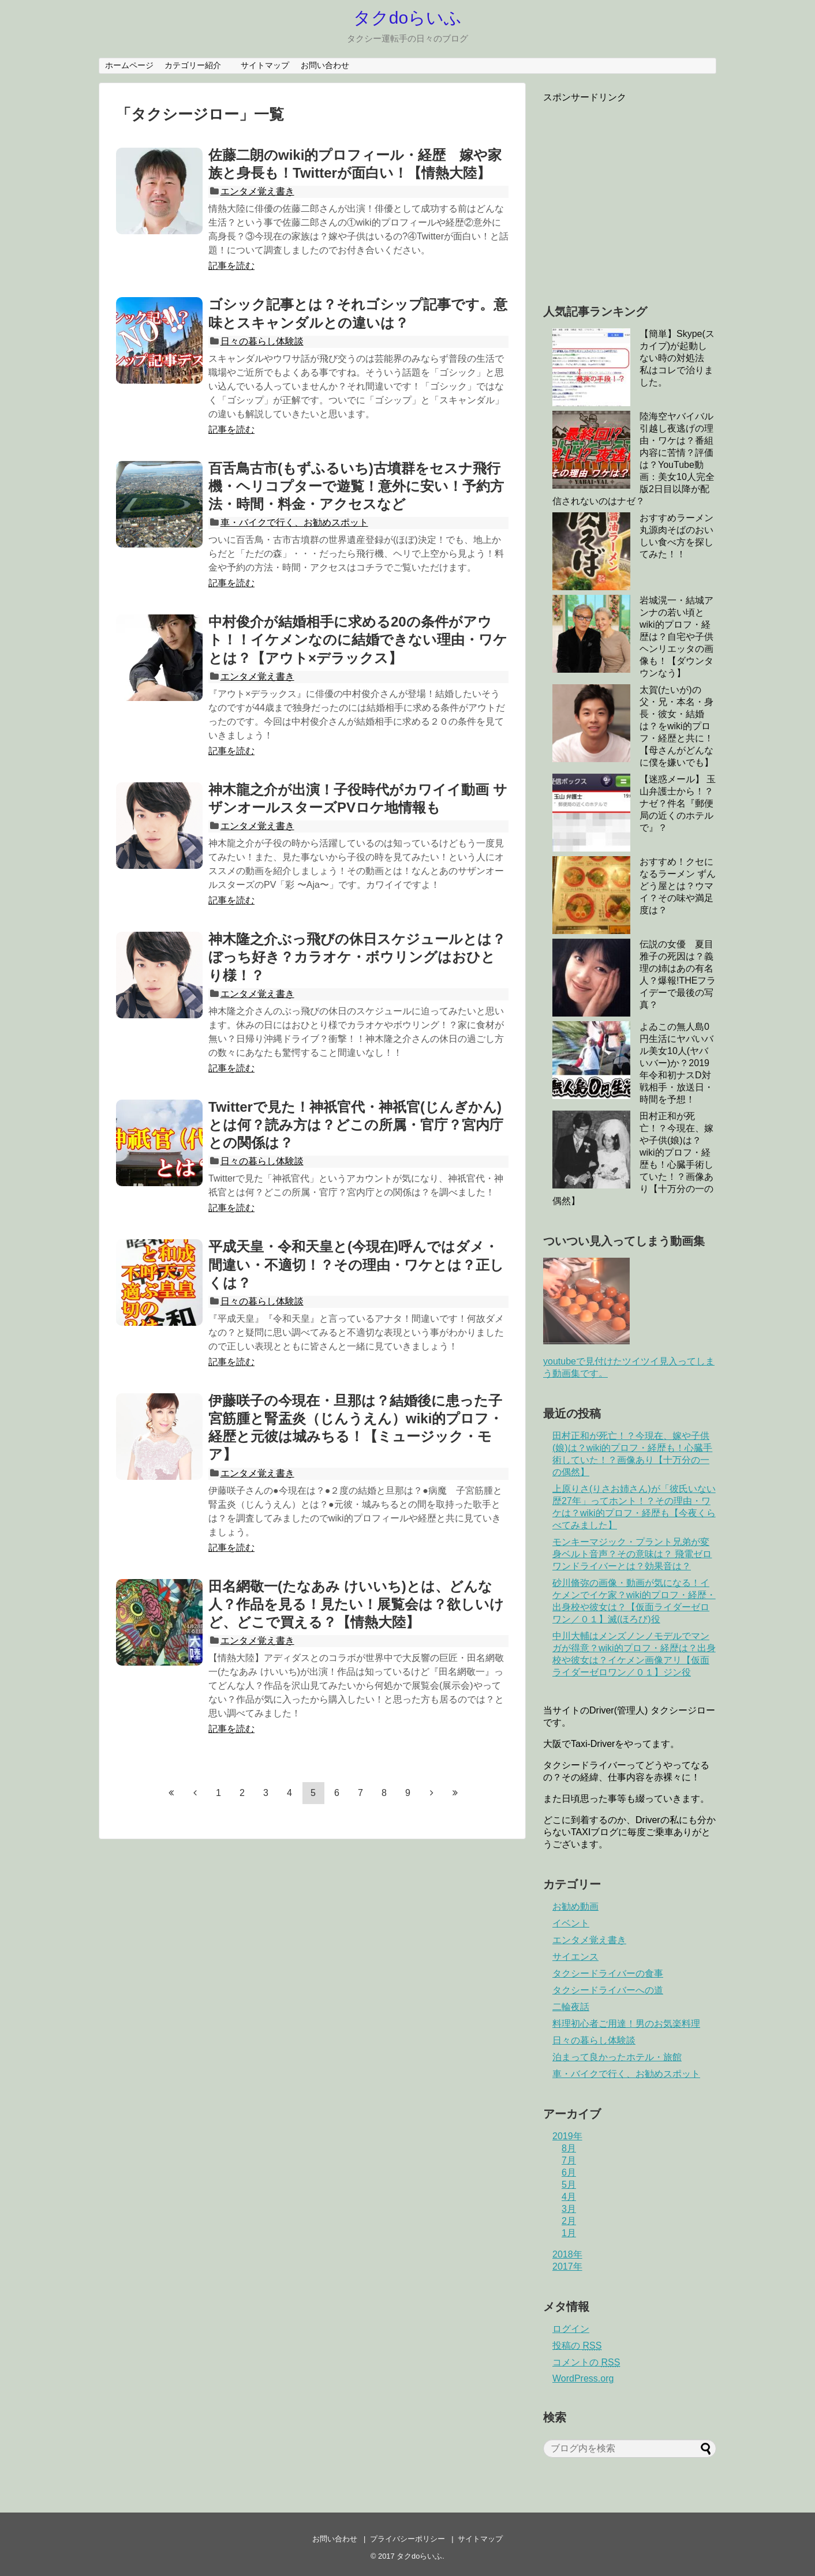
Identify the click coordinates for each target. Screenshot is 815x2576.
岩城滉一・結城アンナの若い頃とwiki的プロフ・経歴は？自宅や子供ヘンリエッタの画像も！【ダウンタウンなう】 (676, 636)
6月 (569, 2172)
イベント (570, 1923)
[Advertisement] (640, 195)
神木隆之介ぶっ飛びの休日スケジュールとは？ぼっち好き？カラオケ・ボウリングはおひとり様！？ (357, 957)
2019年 (567, 2136)
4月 (569, 2197)
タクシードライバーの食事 (607, 1973)
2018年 (567, 2254)
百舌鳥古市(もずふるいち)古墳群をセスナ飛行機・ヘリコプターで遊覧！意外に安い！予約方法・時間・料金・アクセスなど (356, 486)
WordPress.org (583, 2378)
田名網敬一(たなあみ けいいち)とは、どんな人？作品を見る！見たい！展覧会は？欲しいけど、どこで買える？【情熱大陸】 (356, 1604)
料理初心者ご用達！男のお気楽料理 (626, 2023)
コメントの (586, 2362)
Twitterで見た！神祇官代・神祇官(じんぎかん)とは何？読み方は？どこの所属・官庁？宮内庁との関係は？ (355, 1124)
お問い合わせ (325, 65)
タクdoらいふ (407, 17)
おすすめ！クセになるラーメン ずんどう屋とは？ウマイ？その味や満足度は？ (678, 886)
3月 (569, 2209)
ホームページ (129, 65)
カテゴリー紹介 (197, 65)
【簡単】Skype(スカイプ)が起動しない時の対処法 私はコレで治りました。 (677, 358)
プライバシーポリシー (407, 2538)
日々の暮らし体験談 (262, 341)
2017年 (567, 2266)
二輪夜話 (570, 2007)
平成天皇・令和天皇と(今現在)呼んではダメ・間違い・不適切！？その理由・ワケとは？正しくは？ (356, 1264)
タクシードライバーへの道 (607, 1990)
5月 (569, 2184)
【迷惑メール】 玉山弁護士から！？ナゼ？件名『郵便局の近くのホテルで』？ (678, 803)
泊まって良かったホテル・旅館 (617, 2057)
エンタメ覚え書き (257, 191)
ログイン (570, 2329)
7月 (569, 2160)
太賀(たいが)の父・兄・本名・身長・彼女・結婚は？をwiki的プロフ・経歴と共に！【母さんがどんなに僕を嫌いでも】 (676, 726)
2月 (569, 2221)
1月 (569, 2233)
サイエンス (575, 1957)
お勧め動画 (575, 1906)
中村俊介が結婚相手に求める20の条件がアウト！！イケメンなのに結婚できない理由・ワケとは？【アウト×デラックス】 (357, 639)
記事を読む (231, 266)
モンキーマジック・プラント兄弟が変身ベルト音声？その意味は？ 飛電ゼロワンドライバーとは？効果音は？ (632, 1554)
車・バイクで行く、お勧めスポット (294, 522)
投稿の (576, 2345)
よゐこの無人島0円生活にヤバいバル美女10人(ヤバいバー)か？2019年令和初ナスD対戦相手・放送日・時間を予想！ (676, 1063)
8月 (569, 2148)
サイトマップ (265, 65)
